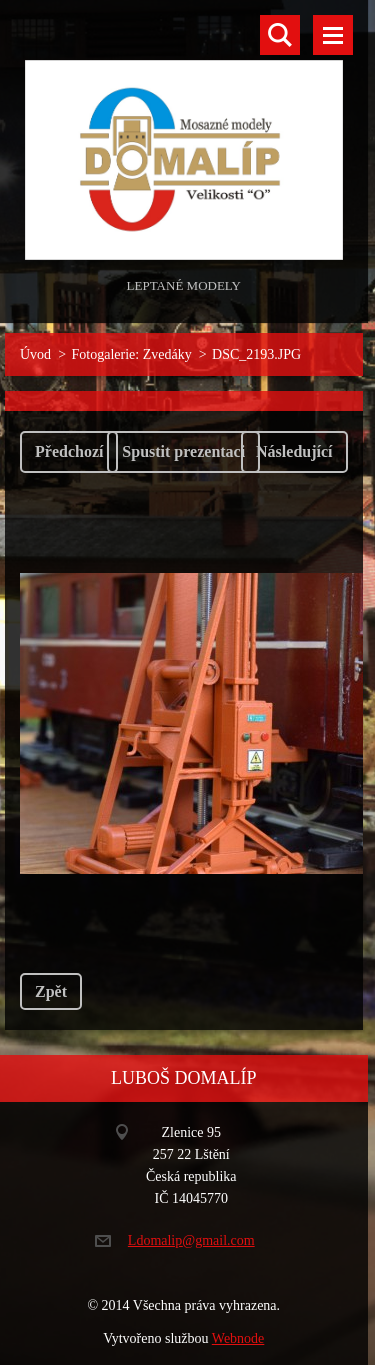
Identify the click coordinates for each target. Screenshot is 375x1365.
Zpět (51, 991)
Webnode (238, 1338)
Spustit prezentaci (183, 451)
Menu (333, 35)
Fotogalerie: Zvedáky (132, 354)
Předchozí (69, 451)
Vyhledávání (280, 35)
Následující (294, 451)
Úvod (35, 354)
